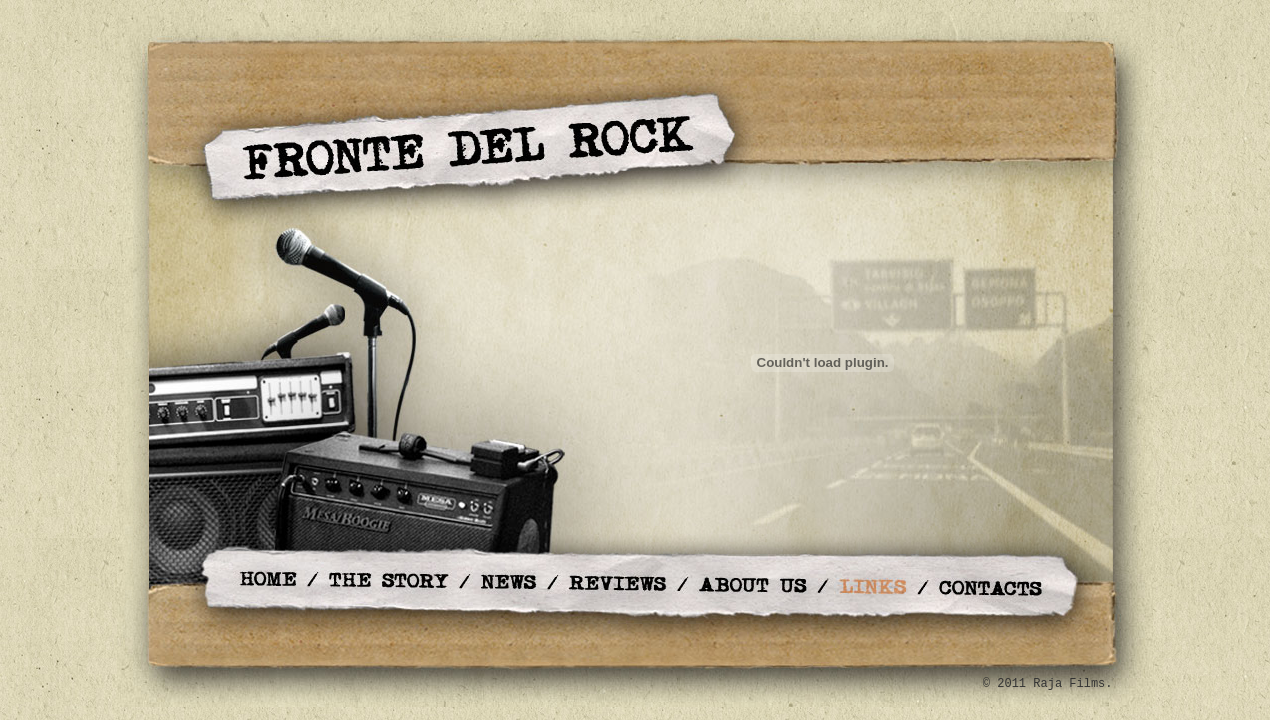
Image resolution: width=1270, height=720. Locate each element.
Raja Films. (1072, 684)
